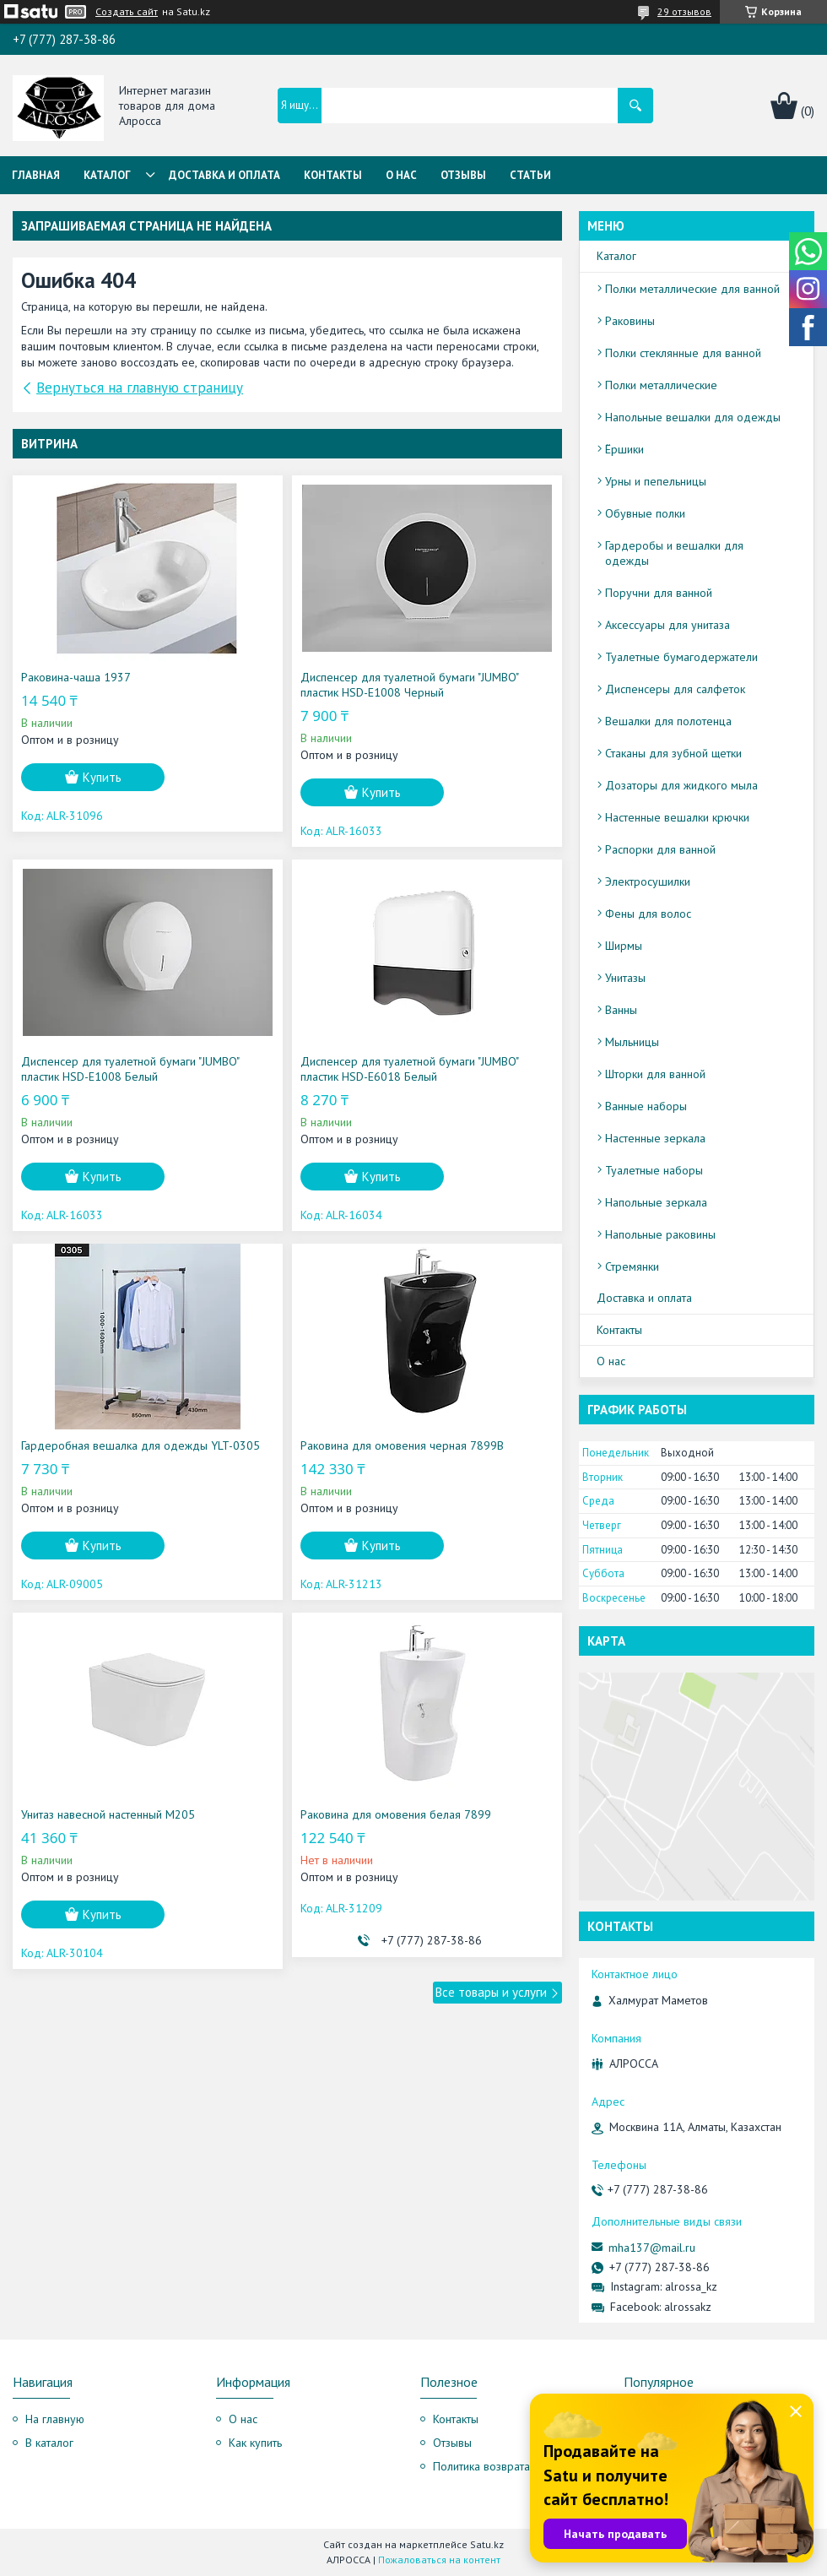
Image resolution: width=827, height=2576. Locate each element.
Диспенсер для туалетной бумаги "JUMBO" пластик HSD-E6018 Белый (409, 1069)
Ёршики (624, 449)
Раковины (630, 320)
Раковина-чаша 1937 (76, 677)
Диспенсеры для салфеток (675, 689)
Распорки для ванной (660, 849)
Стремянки (632, 1266)
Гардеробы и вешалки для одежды (674, 553)
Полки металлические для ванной (692, 288)
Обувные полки (645, 513)
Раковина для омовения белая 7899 (395, 1814)
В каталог (49, 2442)
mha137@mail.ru (651, 2247)
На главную (54, 2419)
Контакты (333, 175)
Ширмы (623, 945)
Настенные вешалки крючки (677, 817)
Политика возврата (481, 2466)
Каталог (107, 175)
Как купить (255, 2442)
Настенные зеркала (655, 1138)
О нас (401, 175)
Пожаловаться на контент (439, 2559)
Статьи (530, 175)
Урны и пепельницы (655, 481)
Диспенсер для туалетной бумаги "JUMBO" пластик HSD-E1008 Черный (409, 685)
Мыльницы (632, 1041)
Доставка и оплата (224, 175)
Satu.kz (487, 2544)
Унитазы (625, 977)
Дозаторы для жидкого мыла (681, 785)
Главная (36, 175)
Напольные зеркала (656, 1202)
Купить (102, 777)
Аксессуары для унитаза (667, 624)
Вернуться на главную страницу (139, 387)
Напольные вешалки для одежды (693, 417)
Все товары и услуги (491, 1992)
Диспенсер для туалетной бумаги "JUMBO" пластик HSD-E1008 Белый (130, 1069)
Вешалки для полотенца (668, 721)
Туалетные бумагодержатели (681, 656)
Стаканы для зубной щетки (673, 753)
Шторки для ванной (655, 1074)
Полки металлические (661, 385)
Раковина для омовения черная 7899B (402, 1445)
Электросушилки (647, 881)
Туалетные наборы (654, 1170)
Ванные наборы (646, 1106)
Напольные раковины (660, 1234)
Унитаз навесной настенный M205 (108, 1814)
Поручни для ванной (658, 592)
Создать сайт (126, 12)
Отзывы (463, 175)
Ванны (621, 1009)
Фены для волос (648, 913)
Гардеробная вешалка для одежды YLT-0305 (140, 1445)
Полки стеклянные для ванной (683, 353)
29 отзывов (684, 11)
